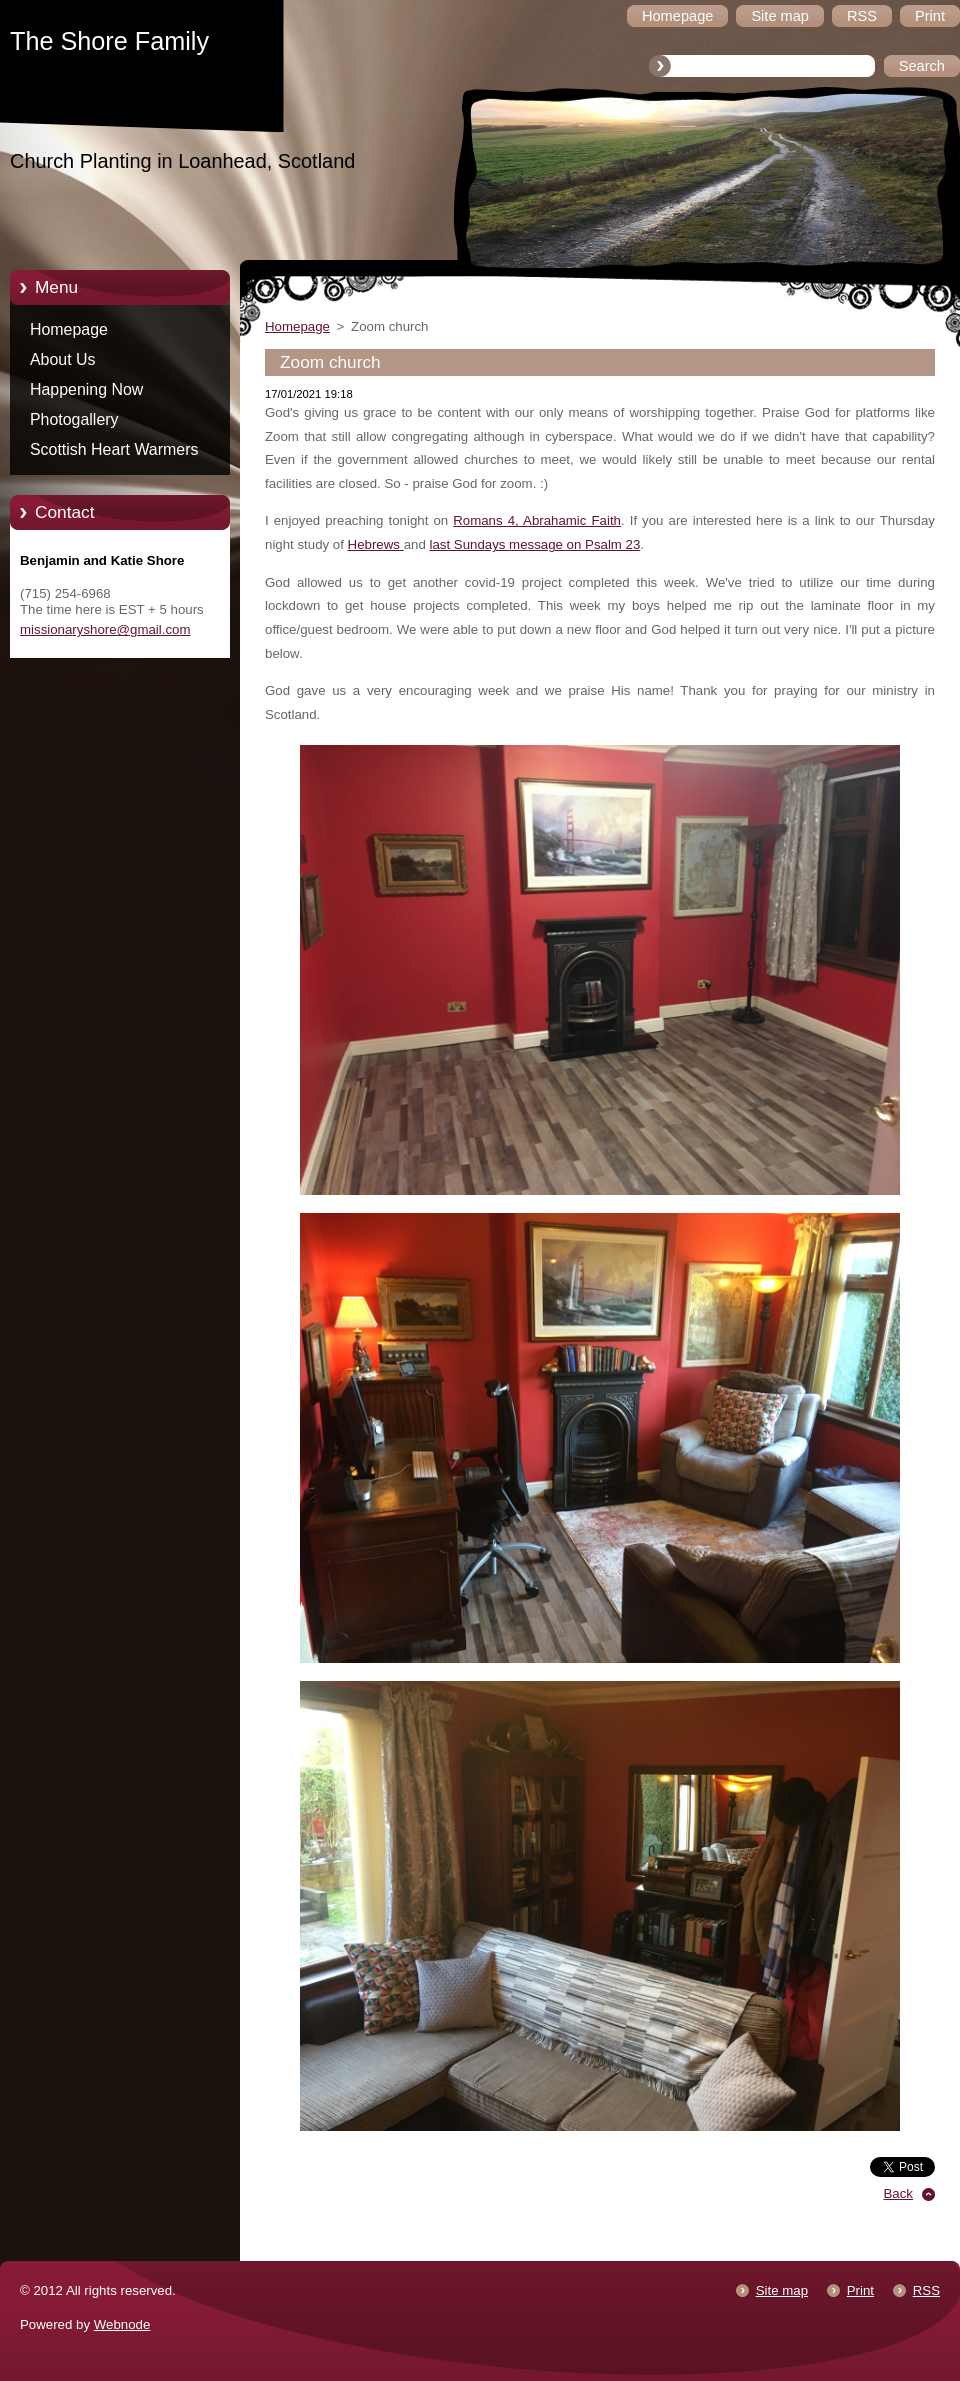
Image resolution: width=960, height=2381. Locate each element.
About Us (63, 359)
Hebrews (376, 544)
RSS (926, 2290)
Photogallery (74, 419)
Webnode (122, 2324)
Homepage (69, 329)
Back (899, 2193)
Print (860, 2290)
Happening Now (86, 389)
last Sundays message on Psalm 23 (534, 544)
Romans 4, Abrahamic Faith (537, 520)
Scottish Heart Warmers (114, 449)
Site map (782, 2290)
